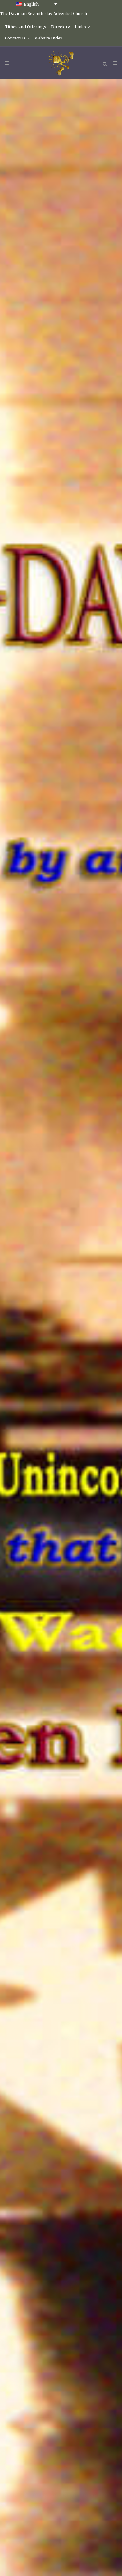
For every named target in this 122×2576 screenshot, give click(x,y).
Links (80, 26)
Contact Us (15, 38)
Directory (60, 26)
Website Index (48, 38)
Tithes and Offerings (25, 26)
